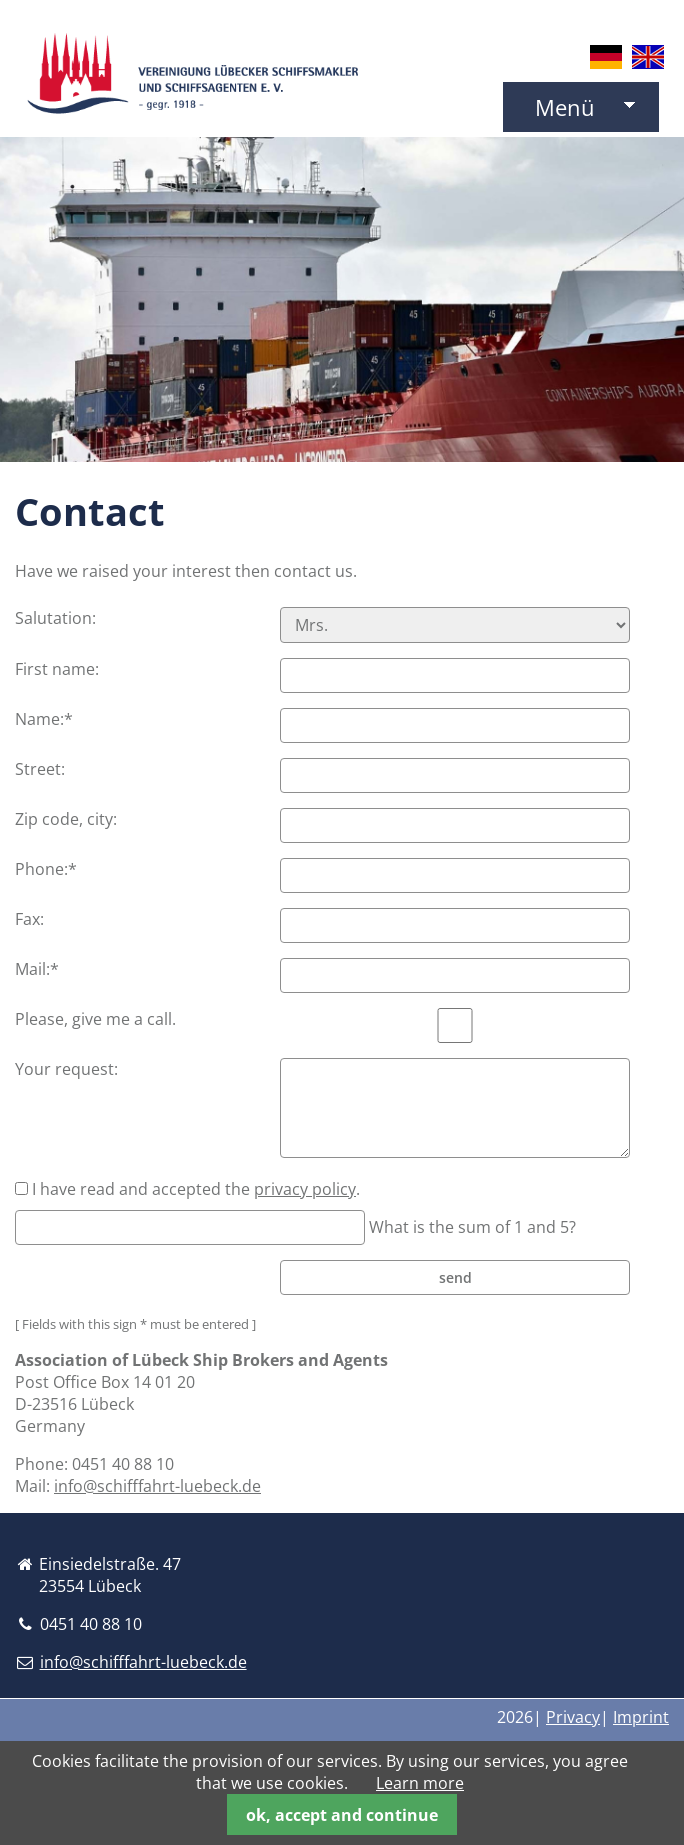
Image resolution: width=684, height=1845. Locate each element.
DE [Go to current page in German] (606, 57)
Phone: (56, 869)
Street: (40, 769)
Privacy (573, 1717)
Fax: (29, 919)
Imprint (641, 1717)
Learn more (420, 1783)
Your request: (66, 1069)
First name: (57, 669)
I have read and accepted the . (196, 1189)
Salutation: (55, 618)
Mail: (56, 969)
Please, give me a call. (95, 1019)
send (455, 1277)
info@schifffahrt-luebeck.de (157, 1486)
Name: (56, 719)
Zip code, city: (66, 819)
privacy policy (305, 1189)
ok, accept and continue (342, 1815)
